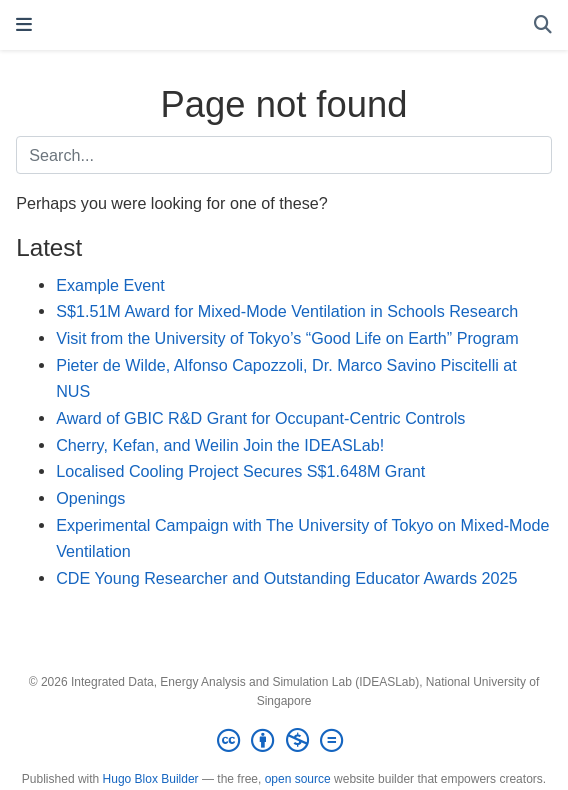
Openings (90, 498)
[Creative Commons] (284, 741)
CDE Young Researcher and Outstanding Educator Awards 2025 (286, 578)
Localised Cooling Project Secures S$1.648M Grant (240, 471)
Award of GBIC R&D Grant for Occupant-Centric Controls (260, 418)
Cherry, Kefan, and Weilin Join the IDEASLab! (220, 445)
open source (298, 779)
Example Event (110, 285)
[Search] (543, 25)
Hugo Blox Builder (151, 779)
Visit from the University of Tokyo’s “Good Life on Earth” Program (287, 338)
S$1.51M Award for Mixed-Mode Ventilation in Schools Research (287, 311)
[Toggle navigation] (24, 25)
